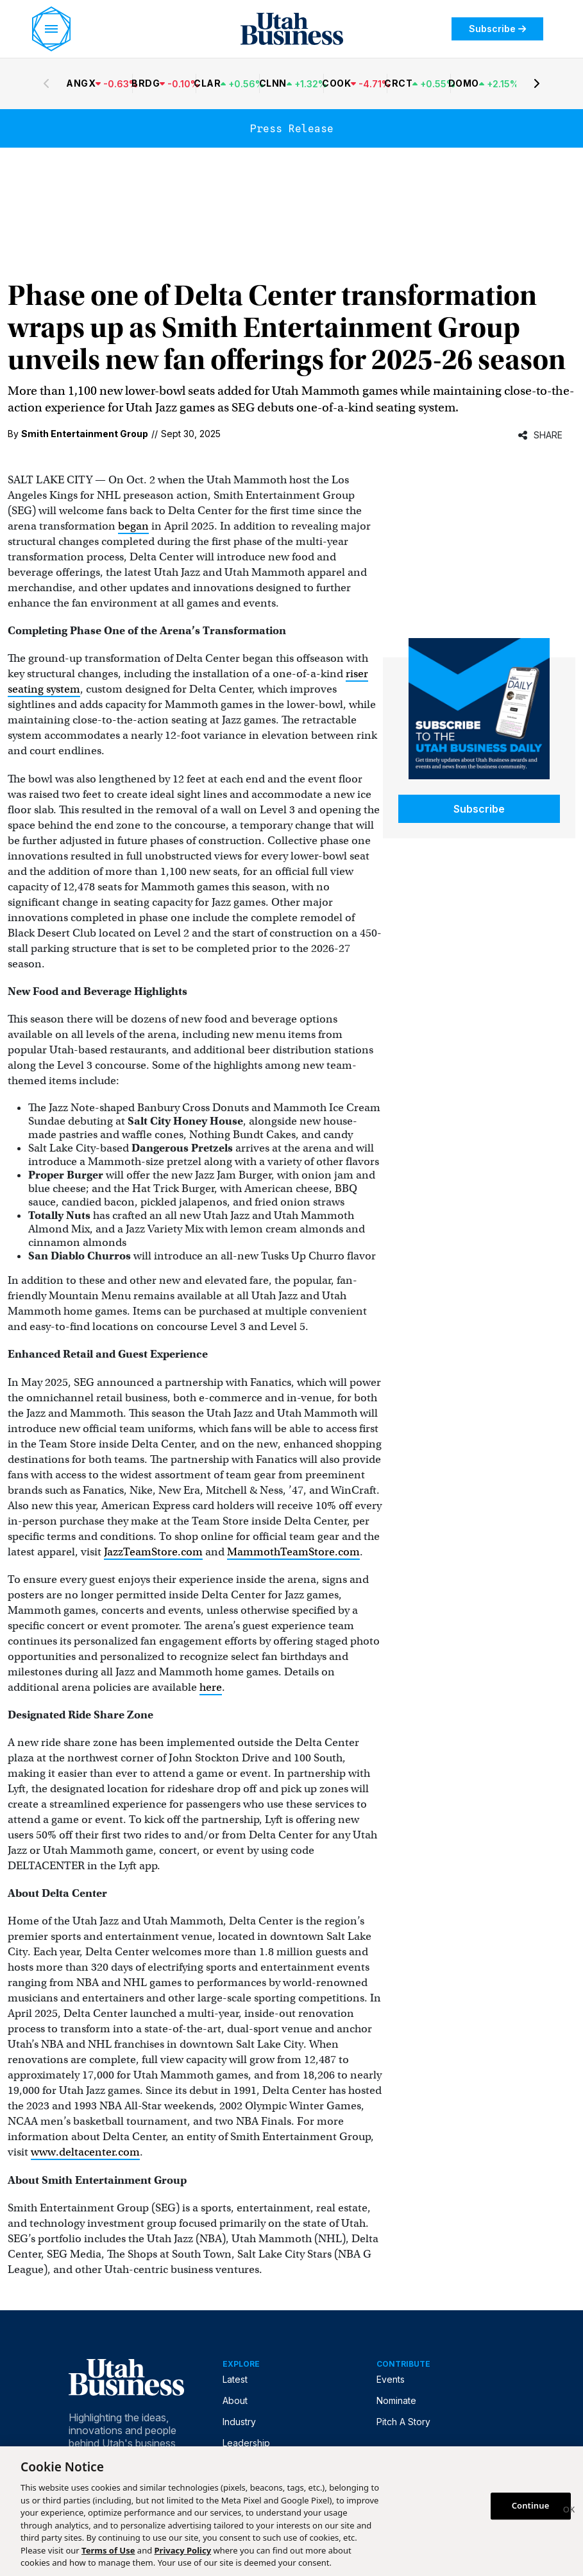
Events (390, 2379)
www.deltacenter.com (85, 2152)
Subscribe (497, 28)
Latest (235, 2379)
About (235, 2400)
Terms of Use (108, 2550)
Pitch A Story (403, 2421)
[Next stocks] (536, 83)
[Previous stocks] (46, 83)
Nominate (396, 2400)
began (133, 526)
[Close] (569, 2511)
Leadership (246, 2442)
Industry (239, 2421)
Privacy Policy (183, 2550)
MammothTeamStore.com (293, 1552)
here (210, 1687)
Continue (531, 2505)
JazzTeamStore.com (153, 1552)
